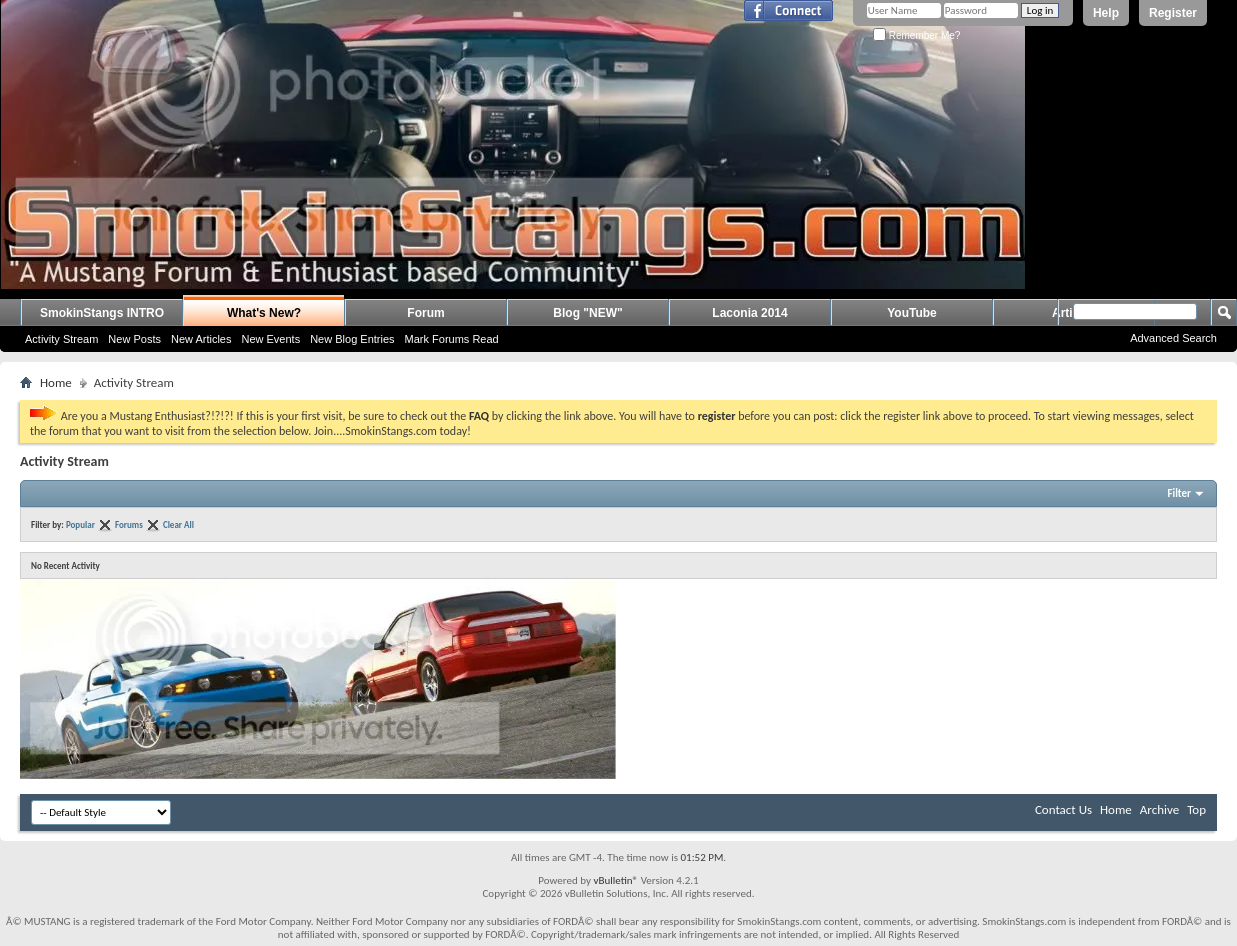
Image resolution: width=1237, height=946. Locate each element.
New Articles (201, 339)
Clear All (178, 524)
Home (56, 382)
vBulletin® (615, 880)
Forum (425, 313)
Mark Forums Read (452, 339)
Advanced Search (1173, 338)
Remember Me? (916, 35)
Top (1196, 809)
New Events (270, 339)
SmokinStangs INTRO (102, 313)
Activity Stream (61, 339)
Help (1106, 13)
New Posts (134, 339)
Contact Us (1063, 809)
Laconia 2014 (749, 313)
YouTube (912, 313)
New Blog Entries (352, 339)
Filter (1179, 493)
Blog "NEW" (587, 313)
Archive (1159, 809)
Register (1173, 13)
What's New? (264, 313)
